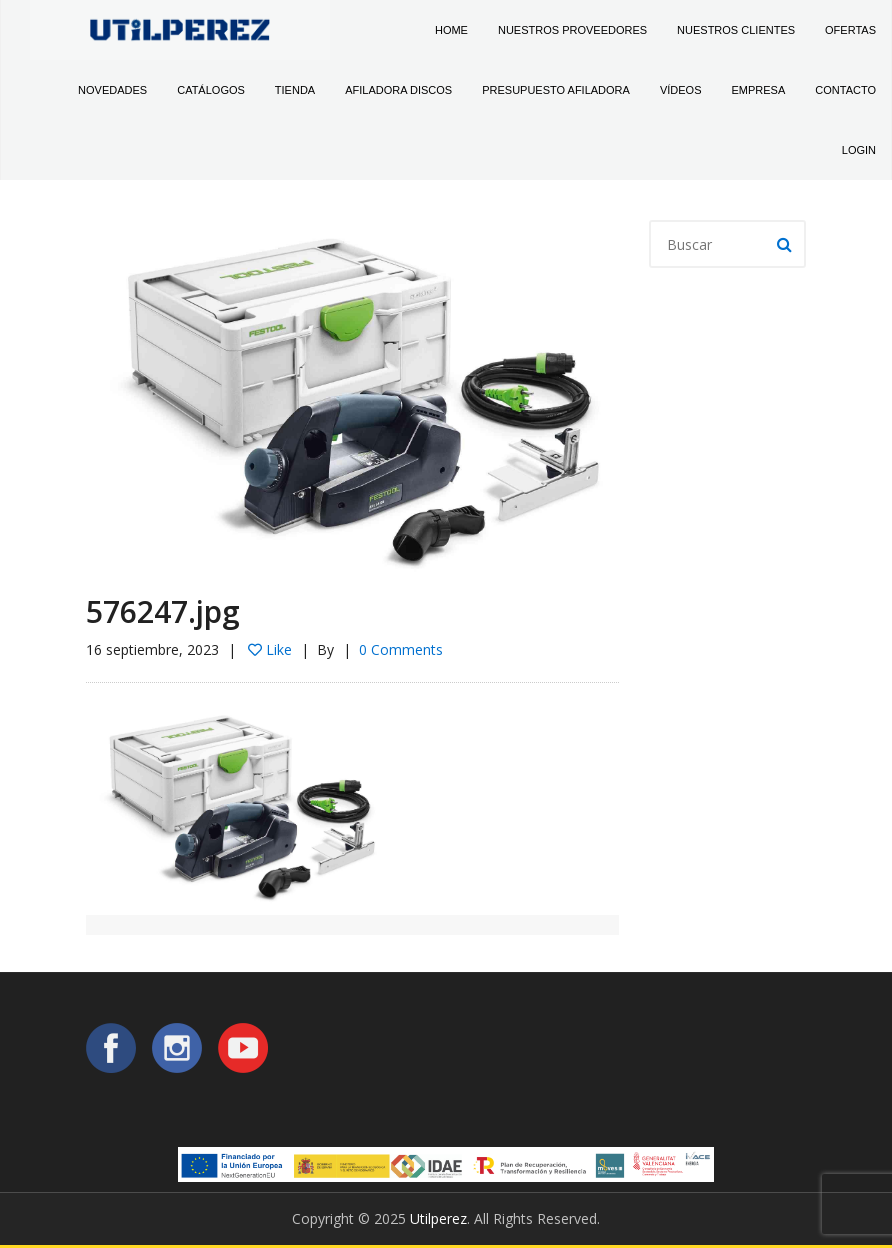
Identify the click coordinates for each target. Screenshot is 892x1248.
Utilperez (438, 1218)
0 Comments (401, 649)
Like (270, 649)
